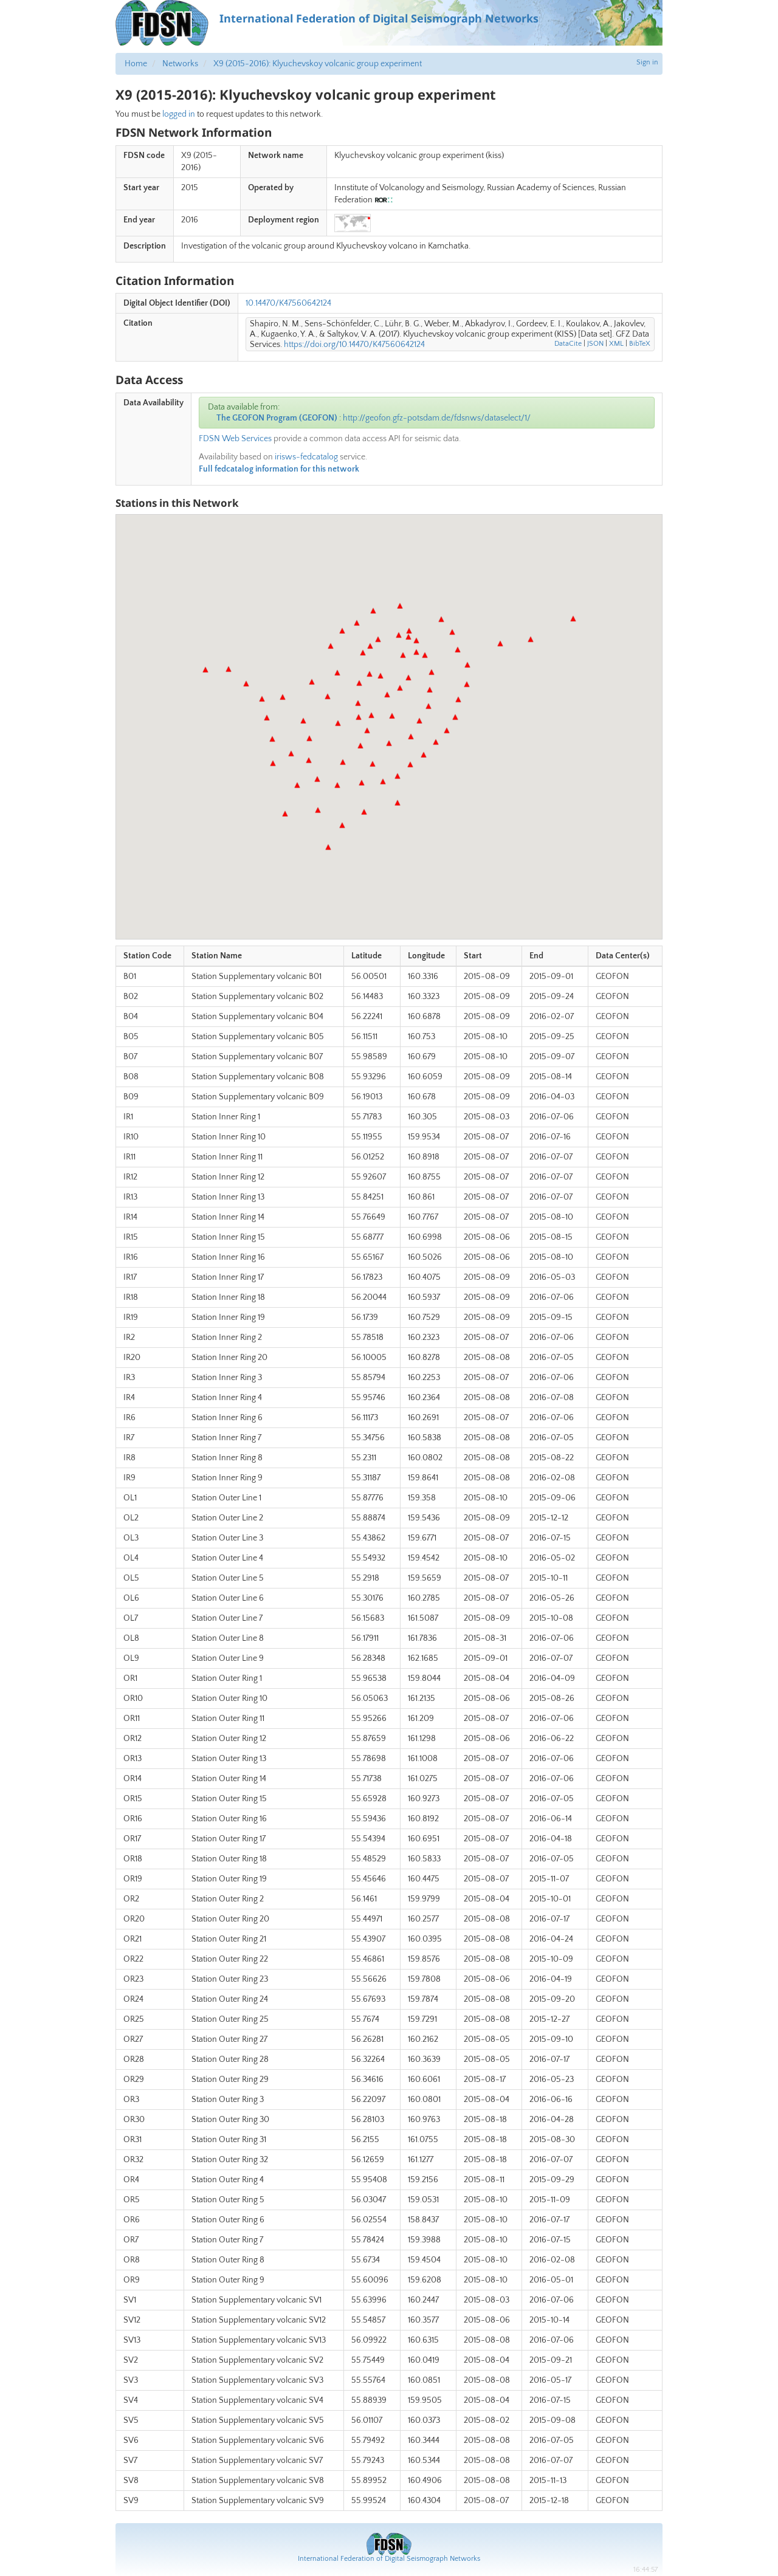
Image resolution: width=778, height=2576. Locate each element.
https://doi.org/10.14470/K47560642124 (354, 344)
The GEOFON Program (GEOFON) (276, 418)
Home (136, 64)
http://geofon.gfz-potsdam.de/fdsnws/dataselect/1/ (437, 418)
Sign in (647, 62)
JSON (595, 344)
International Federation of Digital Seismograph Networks (389, 2559)
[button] (370, 674)
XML (616, 344)
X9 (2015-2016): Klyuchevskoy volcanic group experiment (317, 64)
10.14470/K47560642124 (288, 303)
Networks (180, 64)
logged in (178, 114)
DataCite (568, 344)
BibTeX (639, 344)
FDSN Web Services (235, 439)
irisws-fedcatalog (306, 457)
